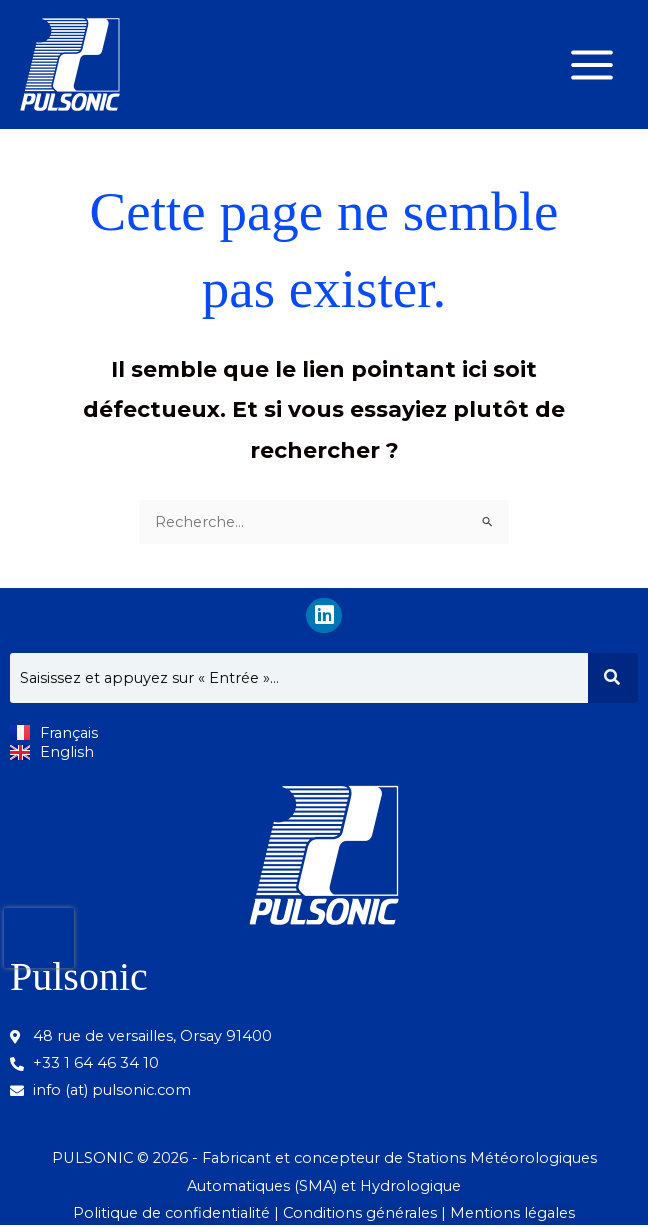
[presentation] (39, 938)
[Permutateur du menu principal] (592, 65)
